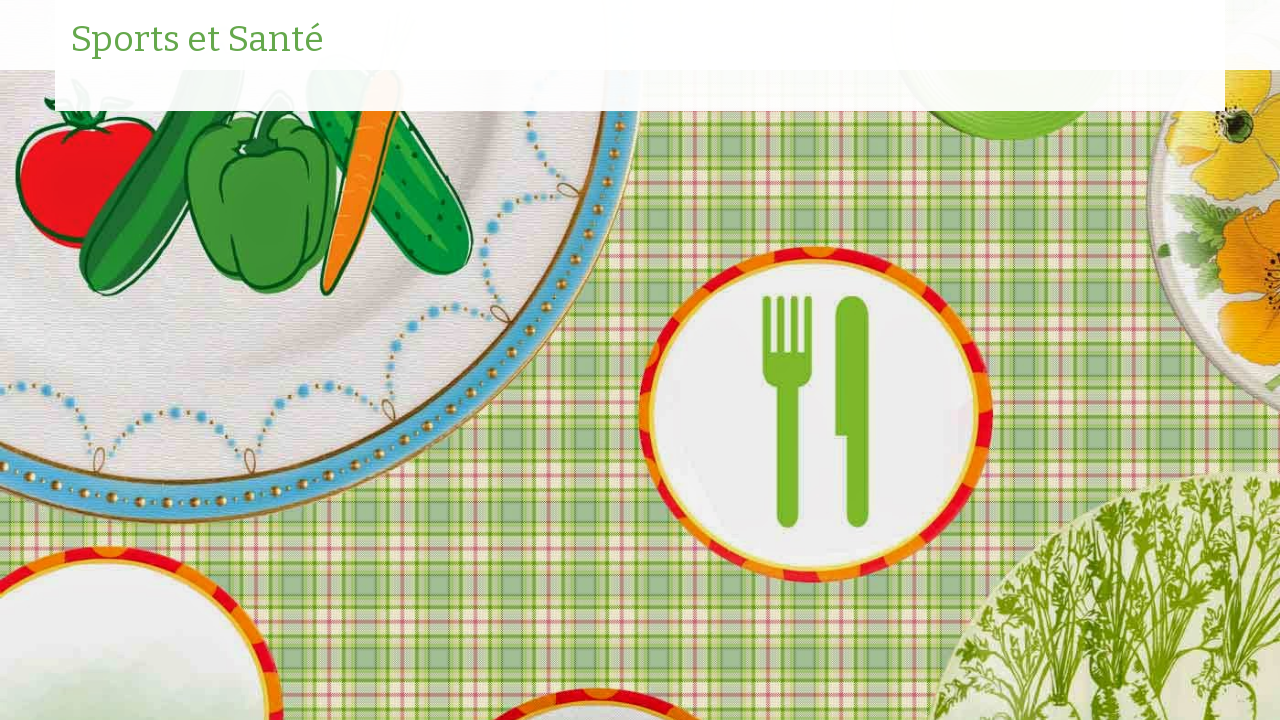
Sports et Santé (197, 40)
